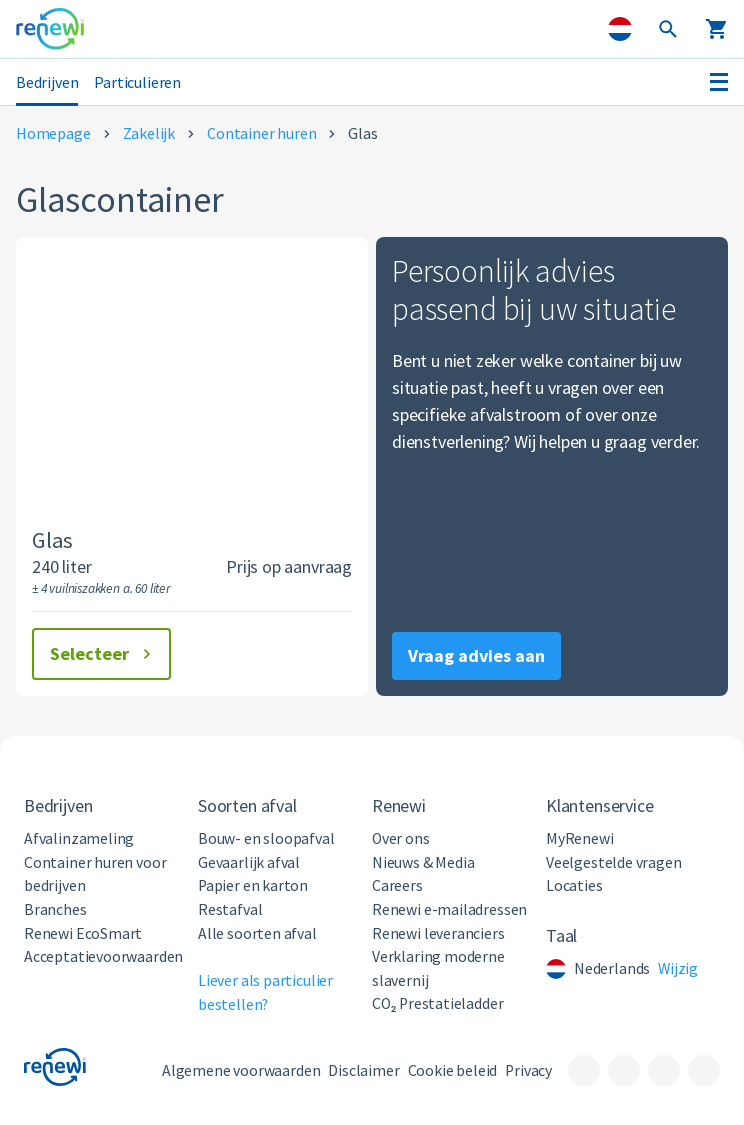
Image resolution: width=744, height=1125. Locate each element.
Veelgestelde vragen (614, 862)
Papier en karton (253, 885)
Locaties (574, 885)
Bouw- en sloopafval (266, 838)
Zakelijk (149, 133)
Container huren (261, 133)
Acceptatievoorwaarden (103, 956)
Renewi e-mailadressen (449, 909)
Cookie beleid (453, 1070)
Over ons (401, 838)
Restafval (230, 909)
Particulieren (137, 82)
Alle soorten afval (257, 933)
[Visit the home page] (50, 29)
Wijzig (678, 968)
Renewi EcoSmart (83, 933)
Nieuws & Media (423, 862)
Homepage (53, 133)
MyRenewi (580, 838)
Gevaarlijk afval (249, 862)
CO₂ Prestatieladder (437, 1003)
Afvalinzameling (79, 838)
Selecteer (103, 653)
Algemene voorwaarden (241, 1070)
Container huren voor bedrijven (95, 874)
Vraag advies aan (476, 655)
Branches (55, 909)
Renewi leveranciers (438, 933)
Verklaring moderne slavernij (438, 968)
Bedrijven (47, 82)
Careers (397, 885)
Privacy (528, 1070)
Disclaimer (363, 1070)
